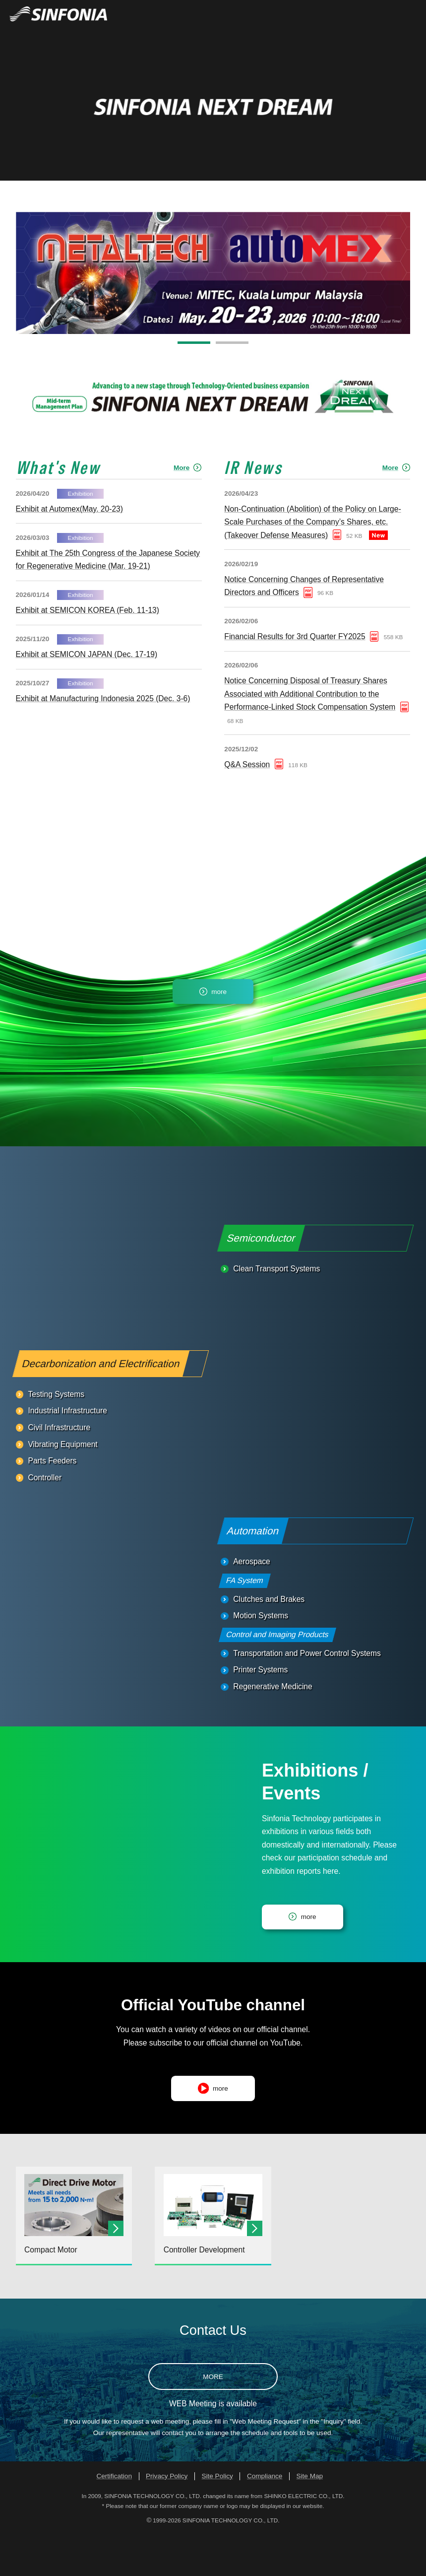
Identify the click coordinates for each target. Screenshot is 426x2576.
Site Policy (217, 2518)
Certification (114, 2518)
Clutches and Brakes (268, 1641)
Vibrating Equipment (62, 1486)
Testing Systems (56, 1437)
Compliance (265, 2518)
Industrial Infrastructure (67, 1453)
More (181, 510)
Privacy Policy (166, 2518)
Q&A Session (247, 807)
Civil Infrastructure (59, 1470)
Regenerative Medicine (272, 1729)
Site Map (310, 2518)
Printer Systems (260, 1712)
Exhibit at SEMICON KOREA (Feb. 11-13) (87, 653)
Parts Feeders (52, 1503)
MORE (213, 2419)
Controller (44, 1520)
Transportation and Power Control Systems (307, 1696)
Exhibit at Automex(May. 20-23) (69, 551)
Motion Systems (260, 1658)
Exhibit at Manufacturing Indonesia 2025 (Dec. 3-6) (103, 741)
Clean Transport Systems (276, 1311)
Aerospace (251, 1604)
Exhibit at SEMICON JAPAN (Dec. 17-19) (87, 697)
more (219, 1034)
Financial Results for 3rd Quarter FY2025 (294, 679)
